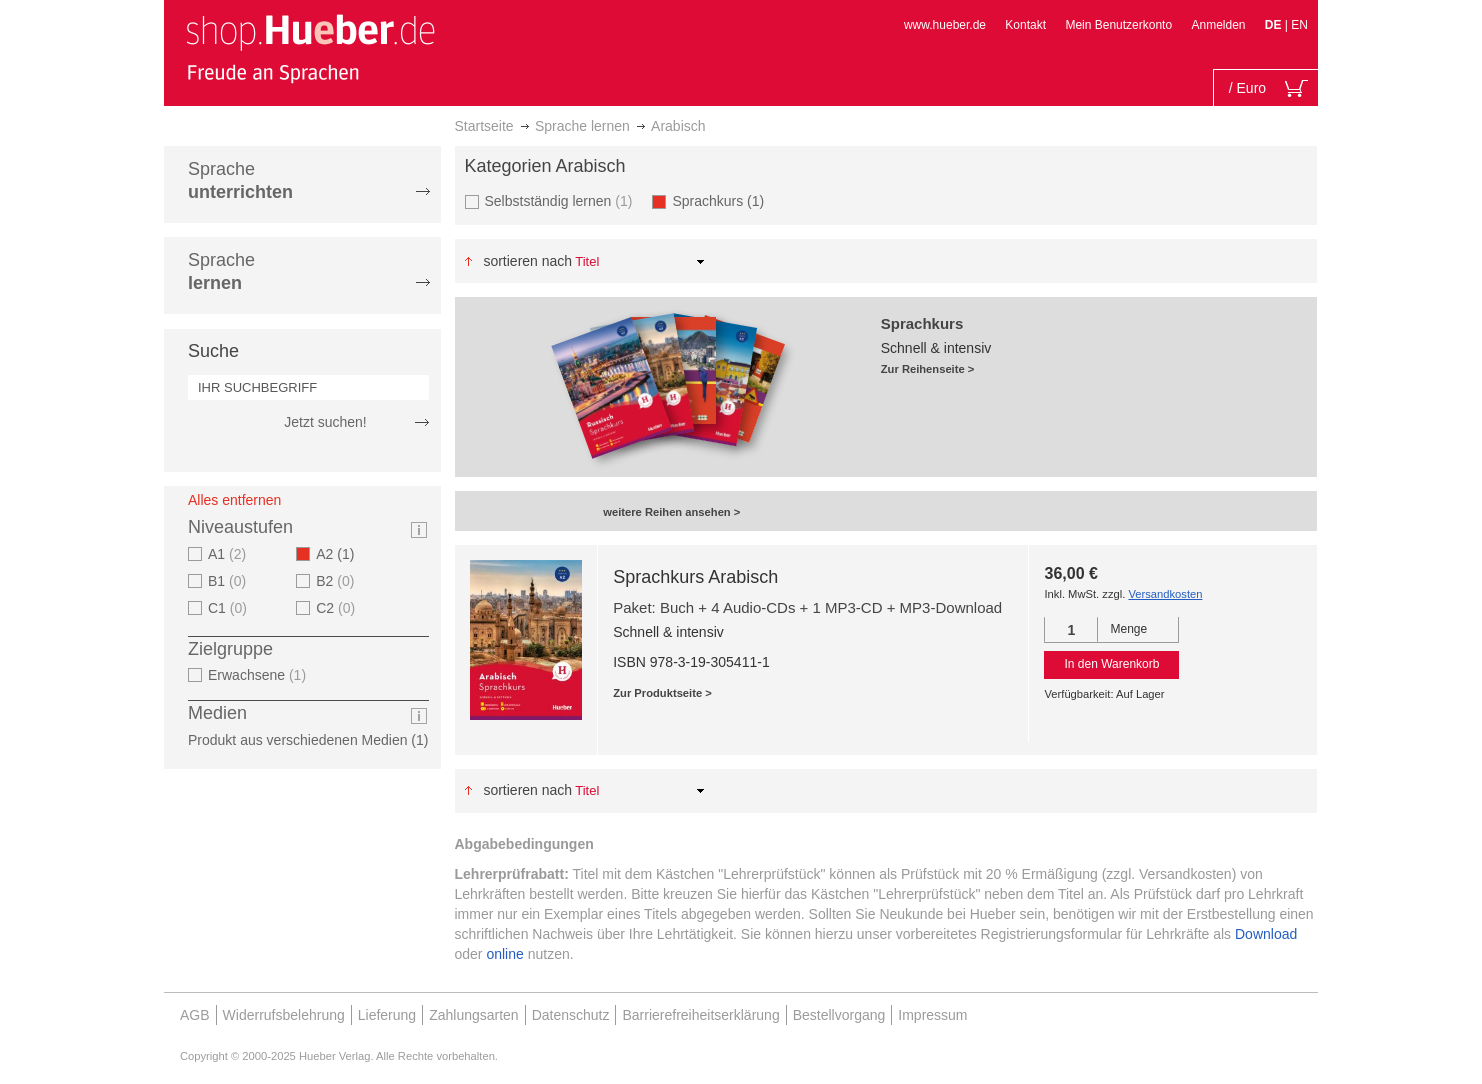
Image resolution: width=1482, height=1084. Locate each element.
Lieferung (387, 1015)
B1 (229, 581)
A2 (341, 554)
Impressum (932, 1015)
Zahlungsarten (474, 1015)
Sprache (240, 180)
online (504, 954)
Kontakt (1025, 25)
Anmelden (1218, 25)
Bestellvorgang (839, 1015)
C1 (230, 608)
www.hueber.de (945, 25)
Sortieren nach (527, 261)
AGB (195, 1015)
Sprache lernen (582, 126)
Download (1266, 934)
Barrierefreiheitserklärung (700, 1015)
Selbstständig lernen (561, 200)
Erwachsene (259, 675)
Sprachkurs (724, 200)
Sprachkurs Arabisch (695, 577)
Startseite (484, 126)
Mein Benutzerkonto (1118, 25)
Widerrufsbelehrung (284, 1015)
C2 (338, 608)
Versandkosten (1165, 594)
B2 (337, 581)
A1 (229, 554)
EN (1299, 25)
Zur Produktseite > (662, 693)
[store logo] (310, 48)
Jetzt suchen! (325, 422)
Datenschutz (571, 1015)
